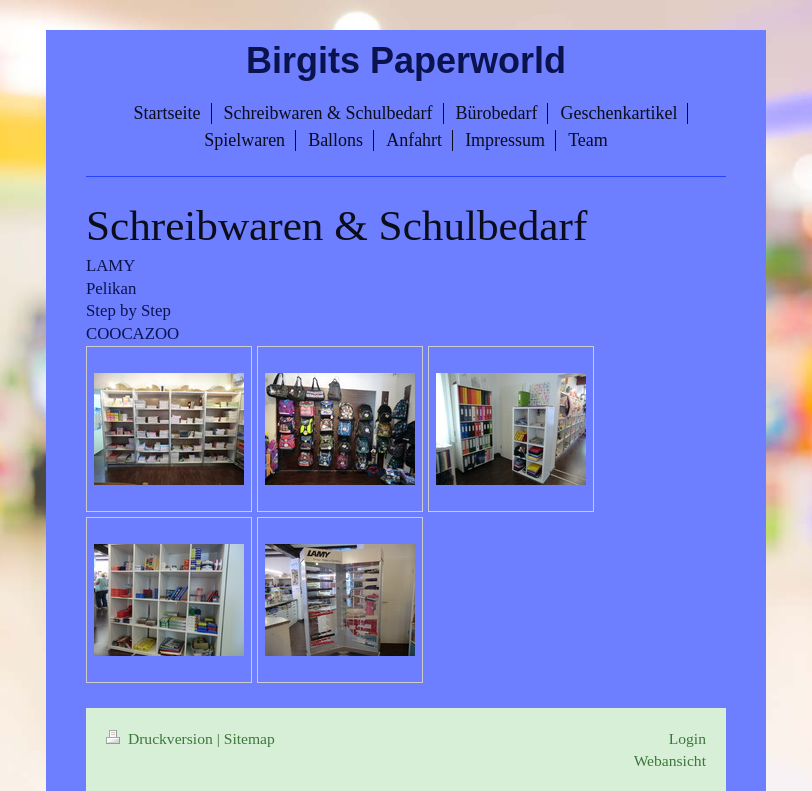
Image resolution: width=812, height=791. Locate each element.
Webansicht (670, 760)
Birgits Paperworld (406, 60)
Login (687, 738)
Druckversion (161, 738)
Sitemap (249, 738)
